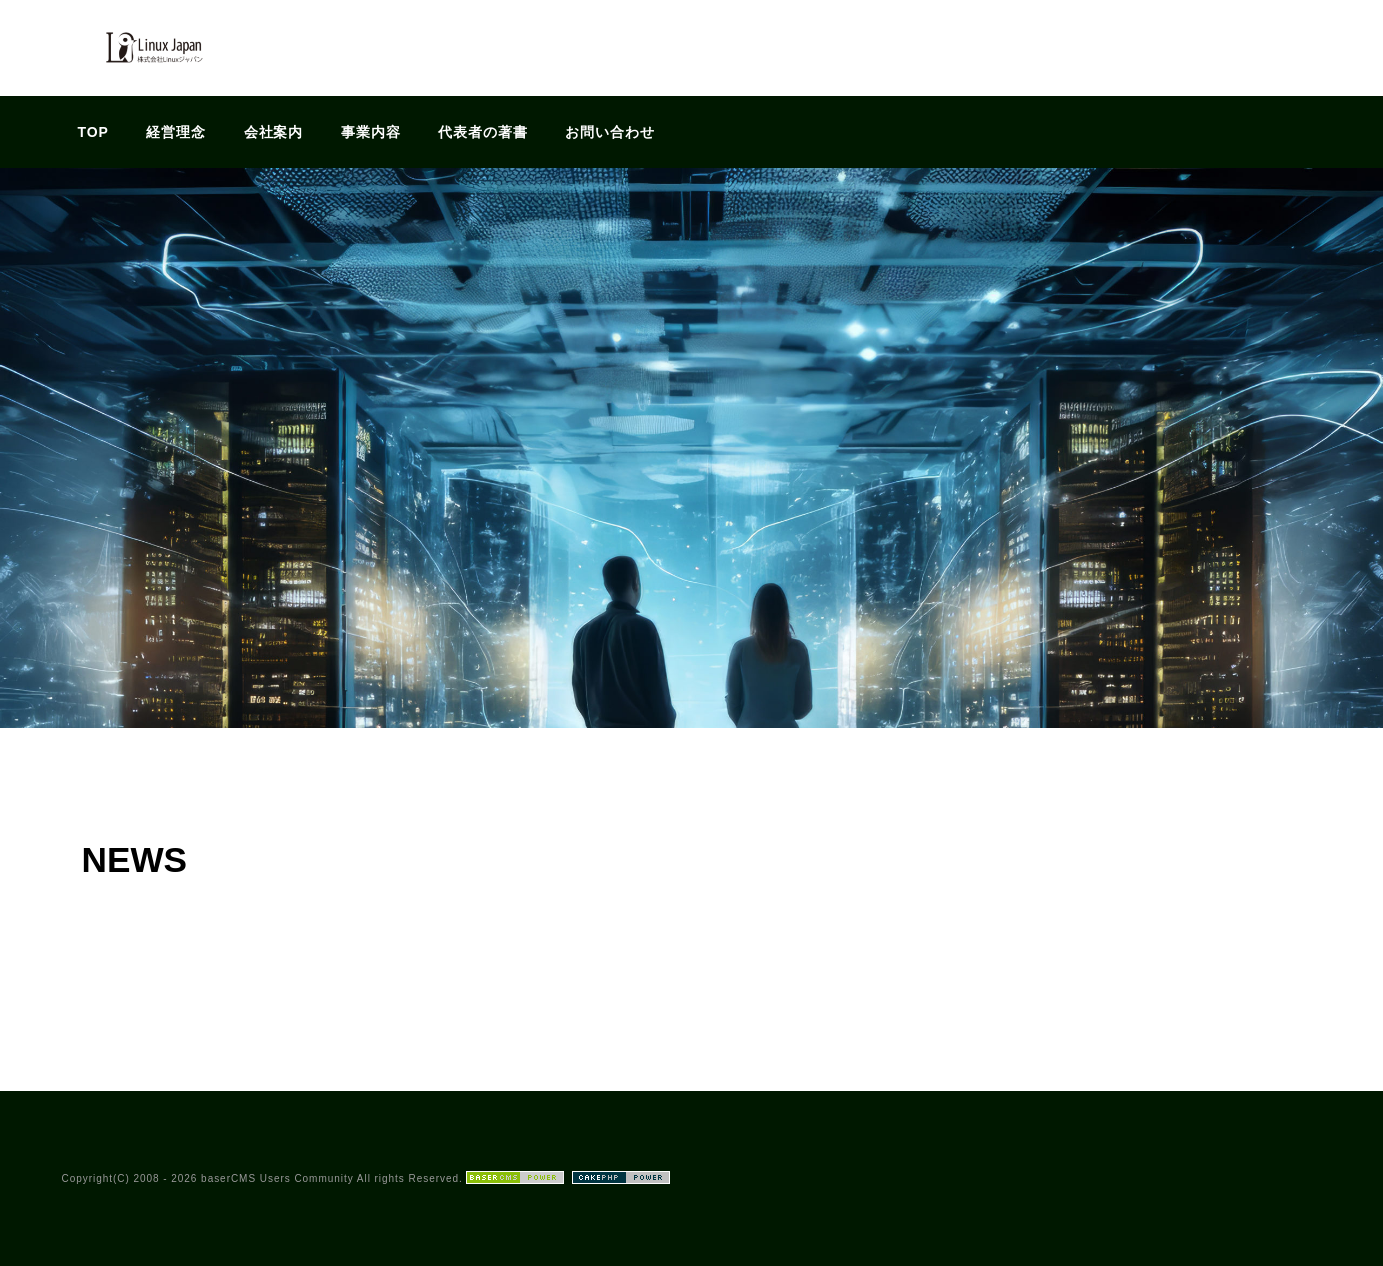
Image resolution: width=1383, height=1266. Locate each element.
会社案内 (274, 132)
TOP (93, 132)
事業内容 (371, 132)
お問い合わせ (610, 132)
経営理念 (176, 132)
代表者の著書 (483, 132)
